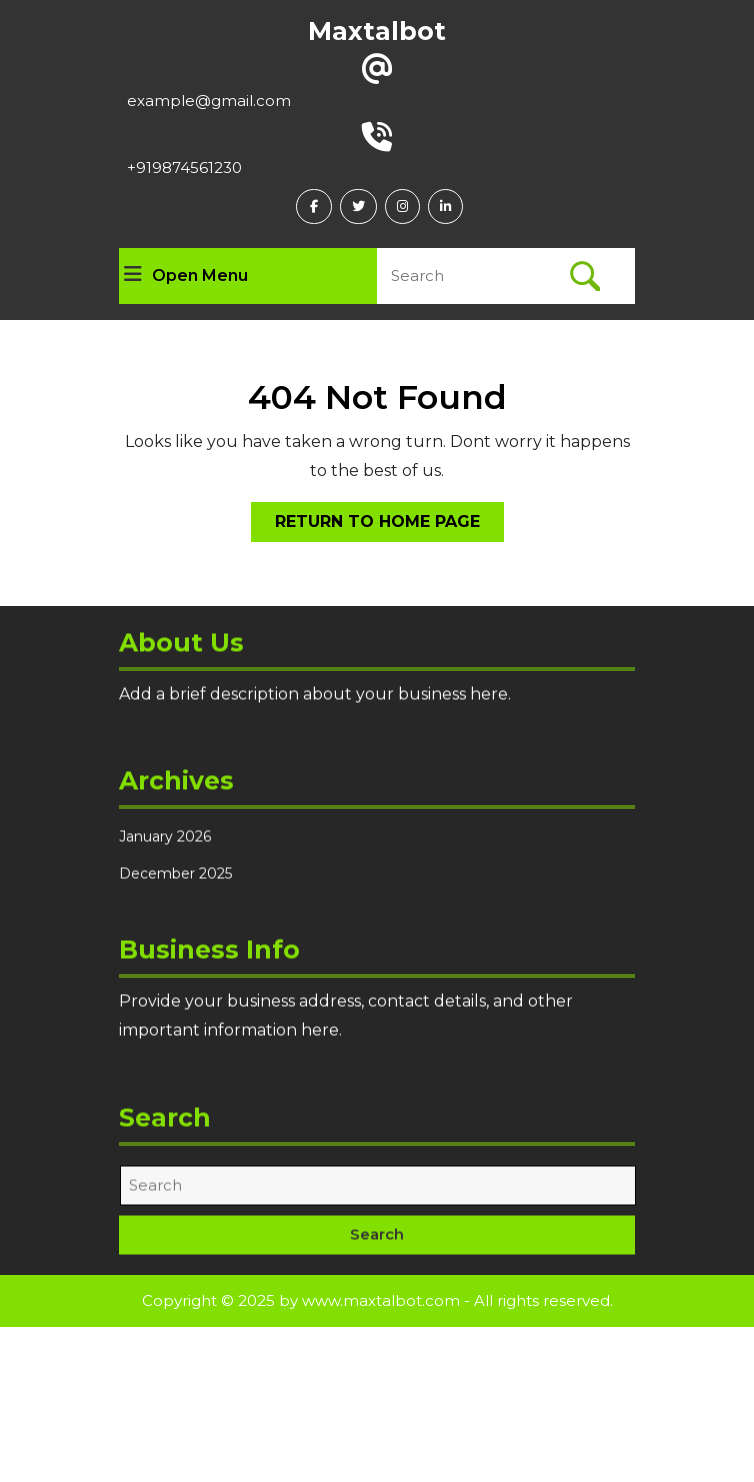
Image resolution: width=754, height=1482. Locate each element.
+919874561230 (184, 167)
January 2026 (165, 851)
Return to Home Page (389, 525)
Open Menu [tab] (186, 276)
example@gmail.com (209, 100)
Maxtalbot (377, 31)
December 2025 (175, 888)
